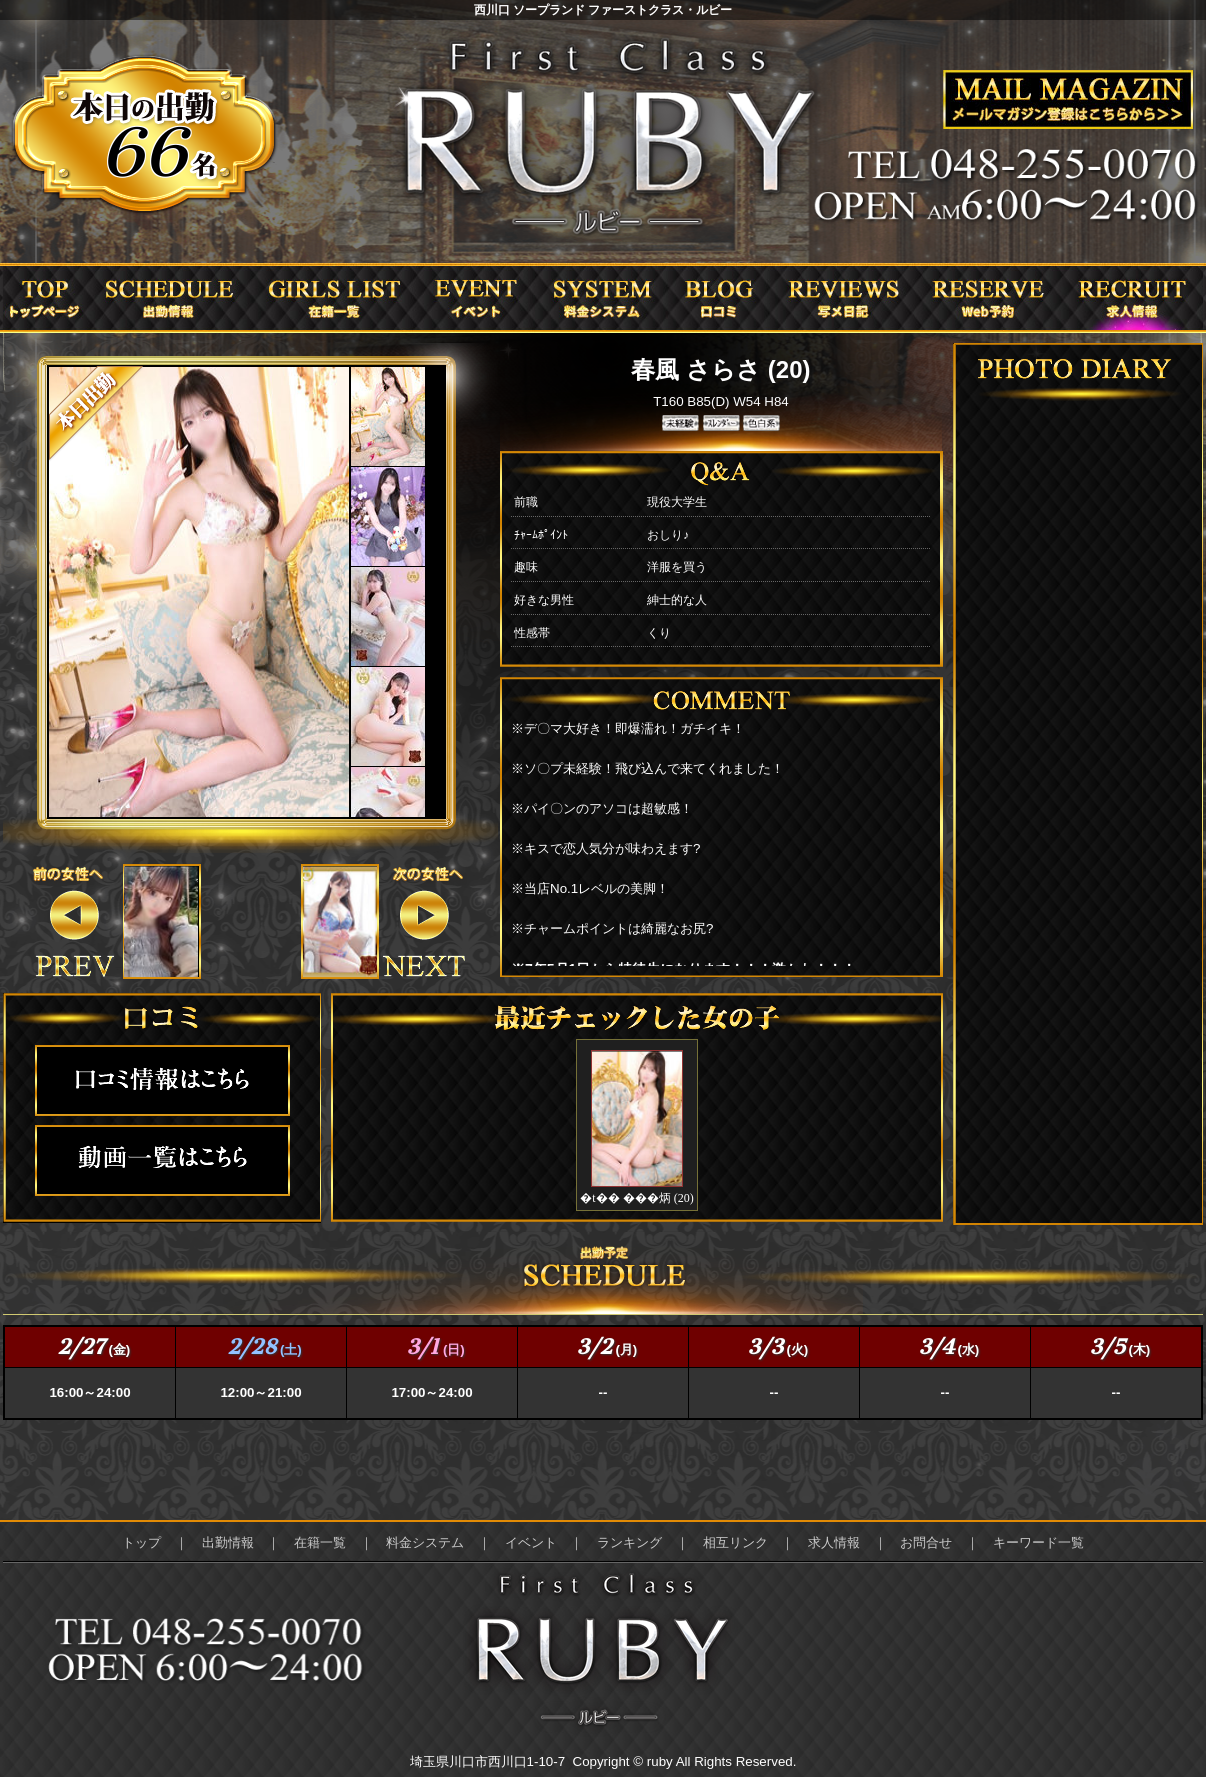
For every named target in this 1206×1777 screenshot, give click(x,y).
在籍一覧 (320, 1542)
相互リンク (735, 1542)
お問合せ (926, 1542)
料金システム (425, 1542)
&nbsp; (161, 921)
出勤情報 (228, 1542)
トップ (141, 1542)
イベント (531, 1542)
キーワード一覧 (1038, 1542)
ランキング (629, 1542)
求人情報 (834, 1542)
